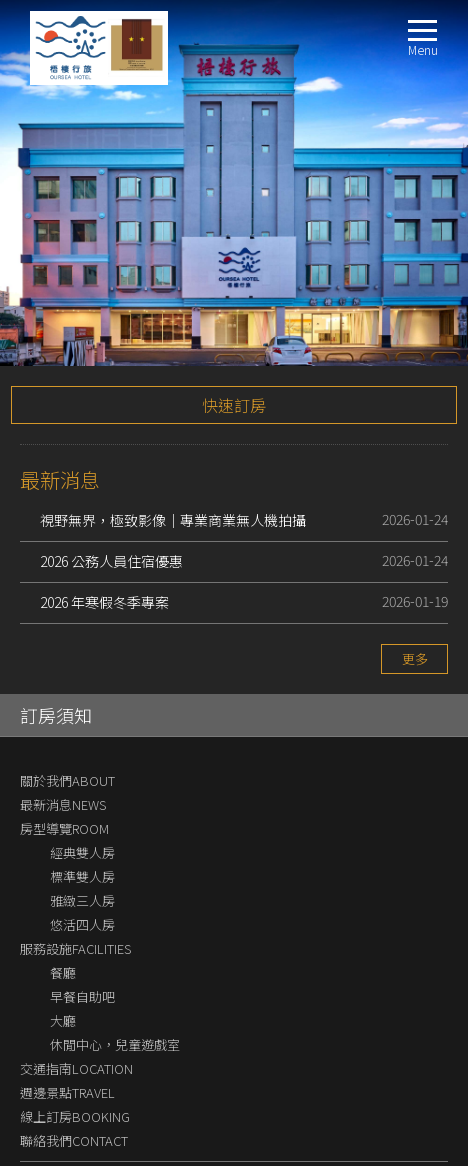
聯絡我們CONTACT (74, 1024)
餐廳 (63, 856)
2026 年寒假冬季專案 (104, 486)
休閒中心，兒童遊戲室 (115, 928)
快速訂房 (234, 289)
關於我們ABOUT (67, 664)
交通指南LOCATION (76, 952)
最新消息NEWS (63, 688)
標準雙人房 (82, 760)
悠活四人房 (82, 808)
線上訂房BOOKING (75, 1000)
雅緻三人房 (82, 784)
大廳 (63, 904)
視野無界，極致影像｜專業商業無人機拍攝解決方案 (173, 406)
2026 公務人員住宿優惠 (111, 445)
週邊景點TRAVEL (67, 976)
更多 (415, 542)
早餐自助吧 (82, 880)
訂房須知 (56, 599)
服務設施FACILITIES (75, 832)
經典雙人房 (82, 736)
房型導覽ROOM (64, 712)
